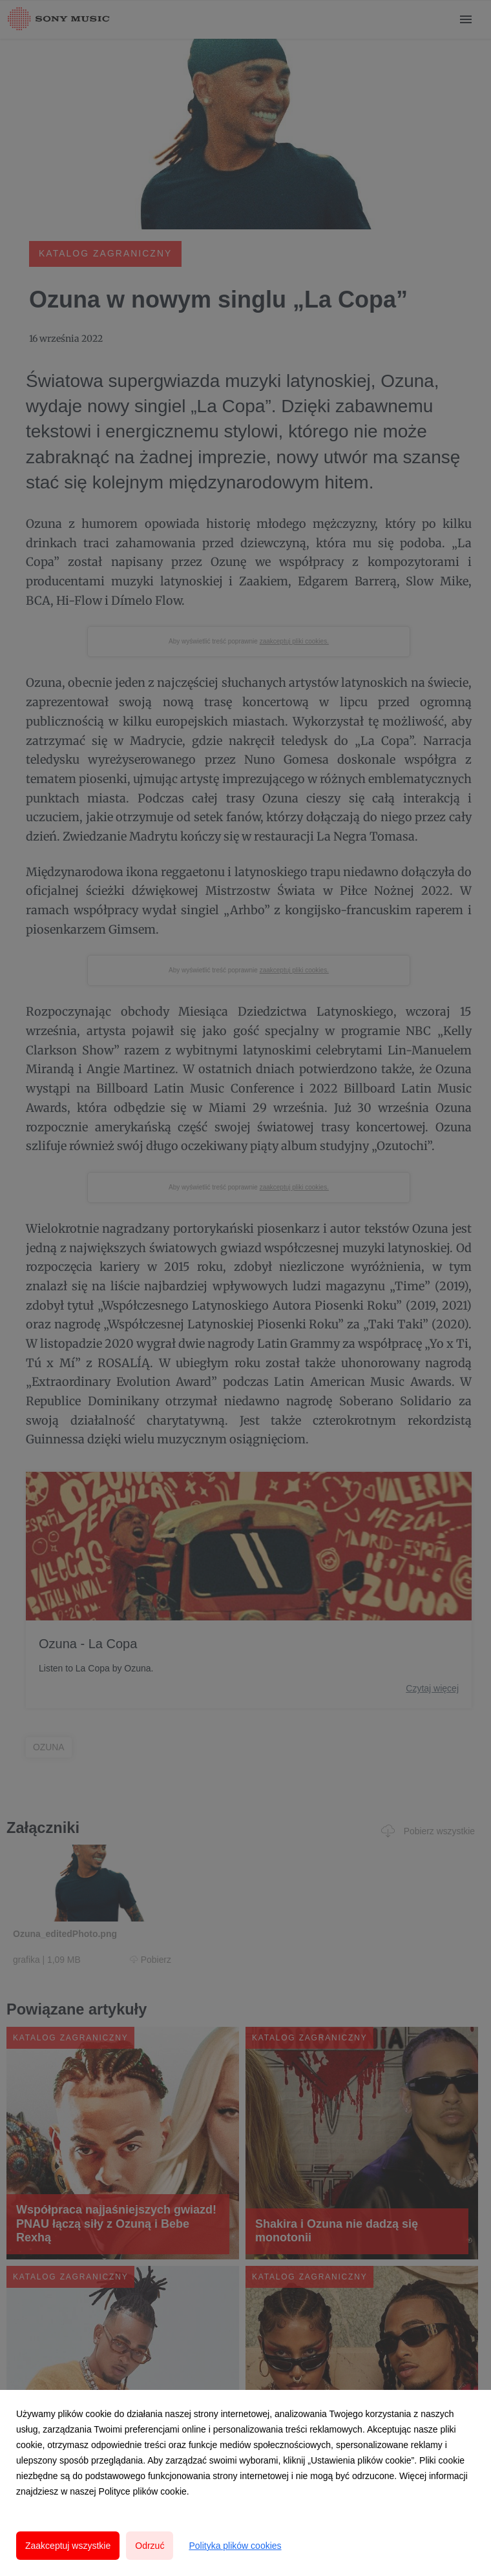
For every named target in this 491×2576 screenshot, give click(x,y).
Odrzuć (149, 2545)
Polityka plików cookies (235, 2545)
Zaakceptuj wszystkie (67, 2545)
